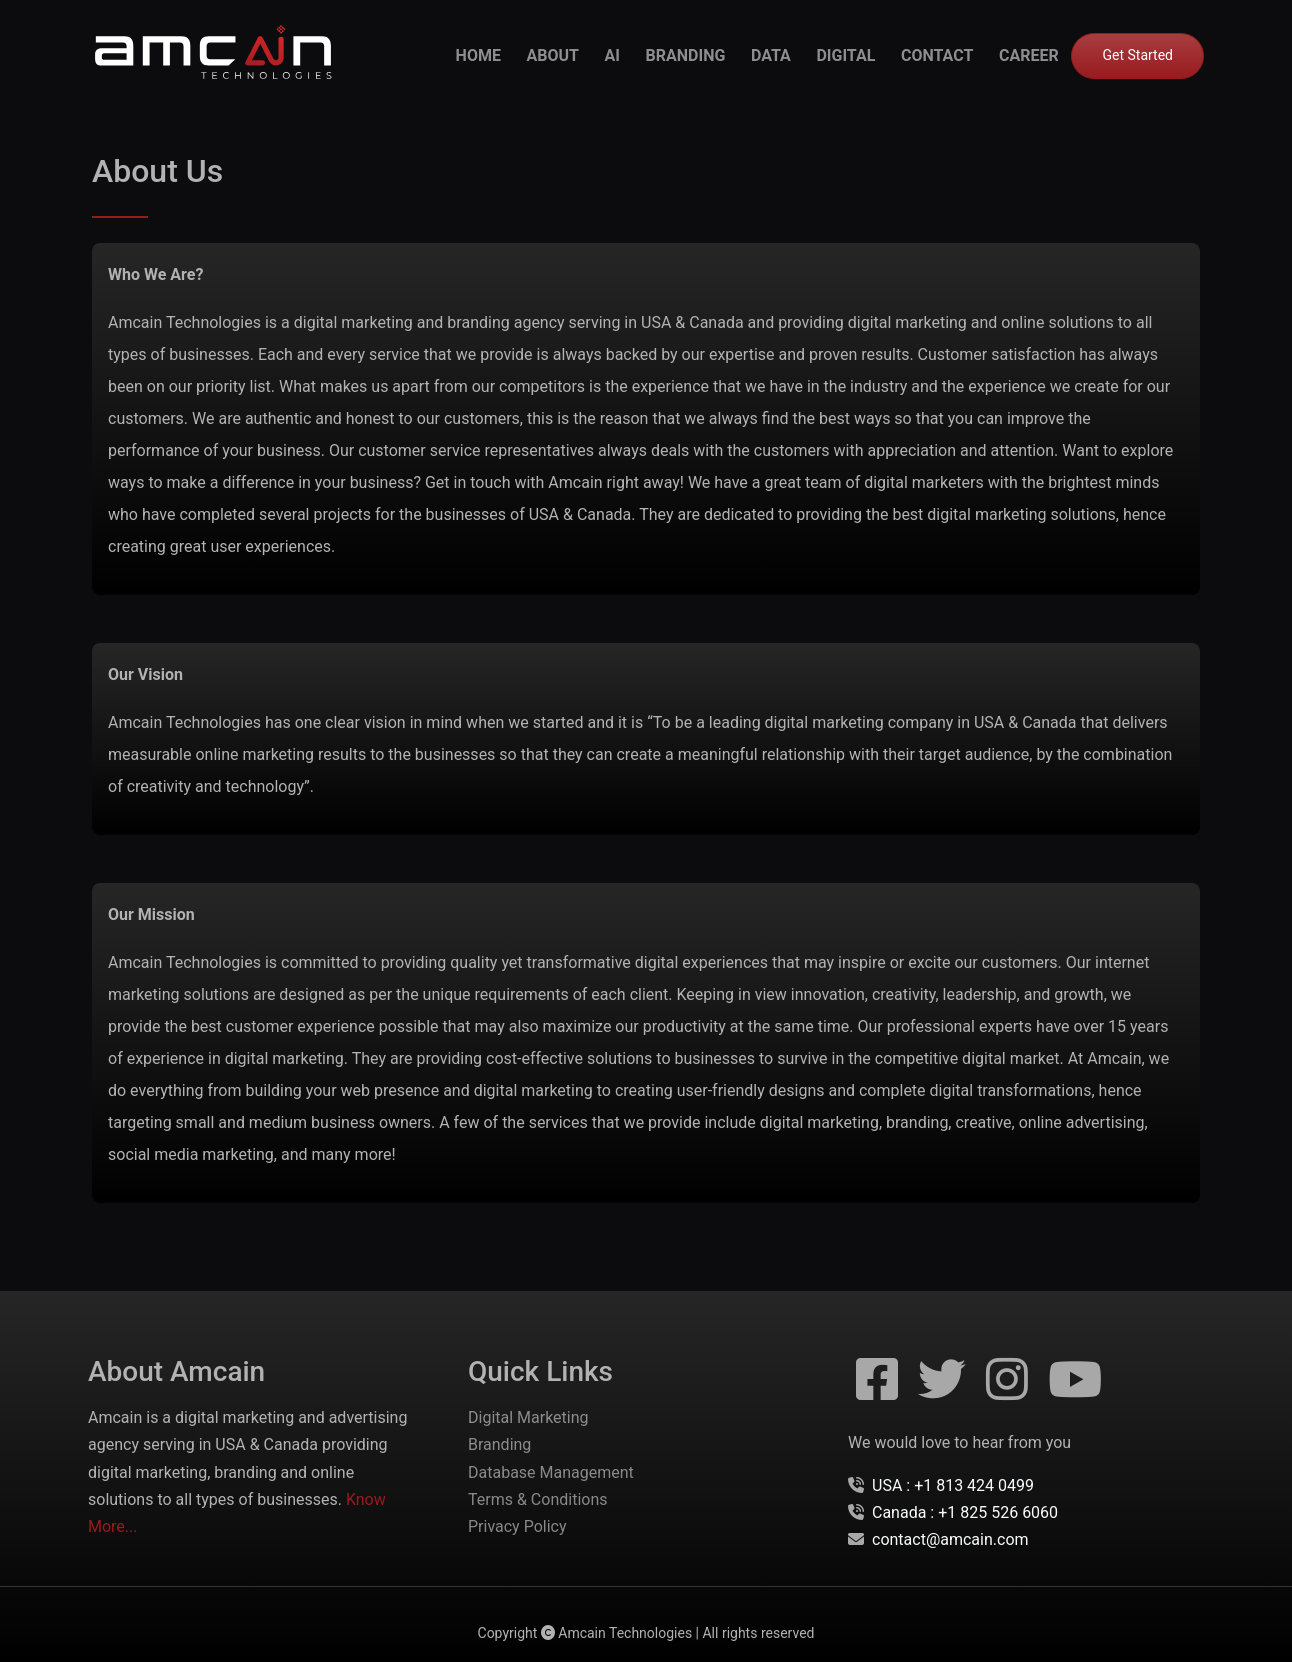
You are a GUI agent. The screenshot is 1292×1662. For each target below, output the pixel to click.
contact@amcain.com (950, 1539)
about (553, 55)
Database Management (551, 1472)
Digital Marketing (528, 1417)
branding (686, 55)
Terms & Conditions (538, 1499)
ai (612, 55)
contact (937, 55)
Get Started (1137, 55)
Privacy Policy (517, 1526)
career (1029, 55)
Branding (499, 1444)
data (771, 55)
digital (845, 55)
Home (478, 55)
